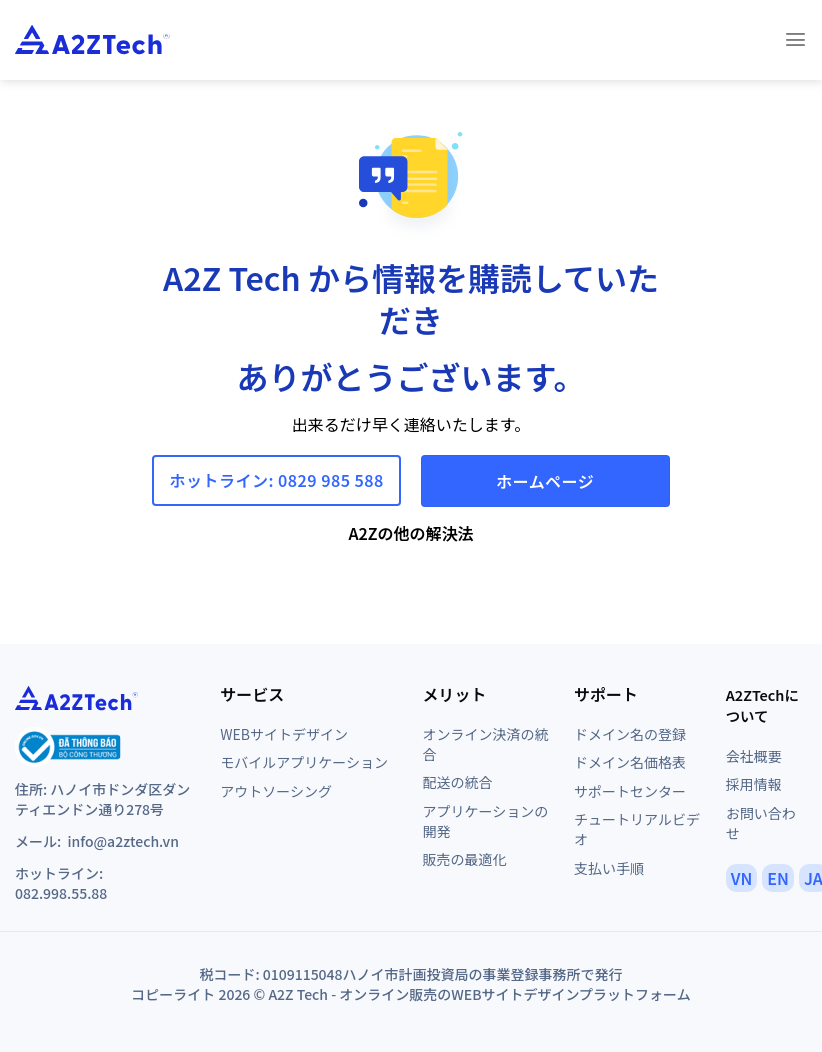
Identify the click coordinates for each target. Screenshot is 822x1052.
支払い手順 (609, 868)
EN (778, 878)
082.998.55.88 (61, 893)
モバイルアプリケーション (304, 762)
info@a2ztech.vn (122, 841)
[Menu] (795, 39)
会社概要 (754, 756)
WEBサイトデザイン (284, 734)
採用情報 (754, 784)
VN (742, 878)
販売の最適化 (464, 859)
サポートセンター (630, 791)
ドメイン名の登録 (630, 734)
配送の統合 (457, 782)
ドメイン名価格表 (630, 762)
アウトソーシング (276, 791)
